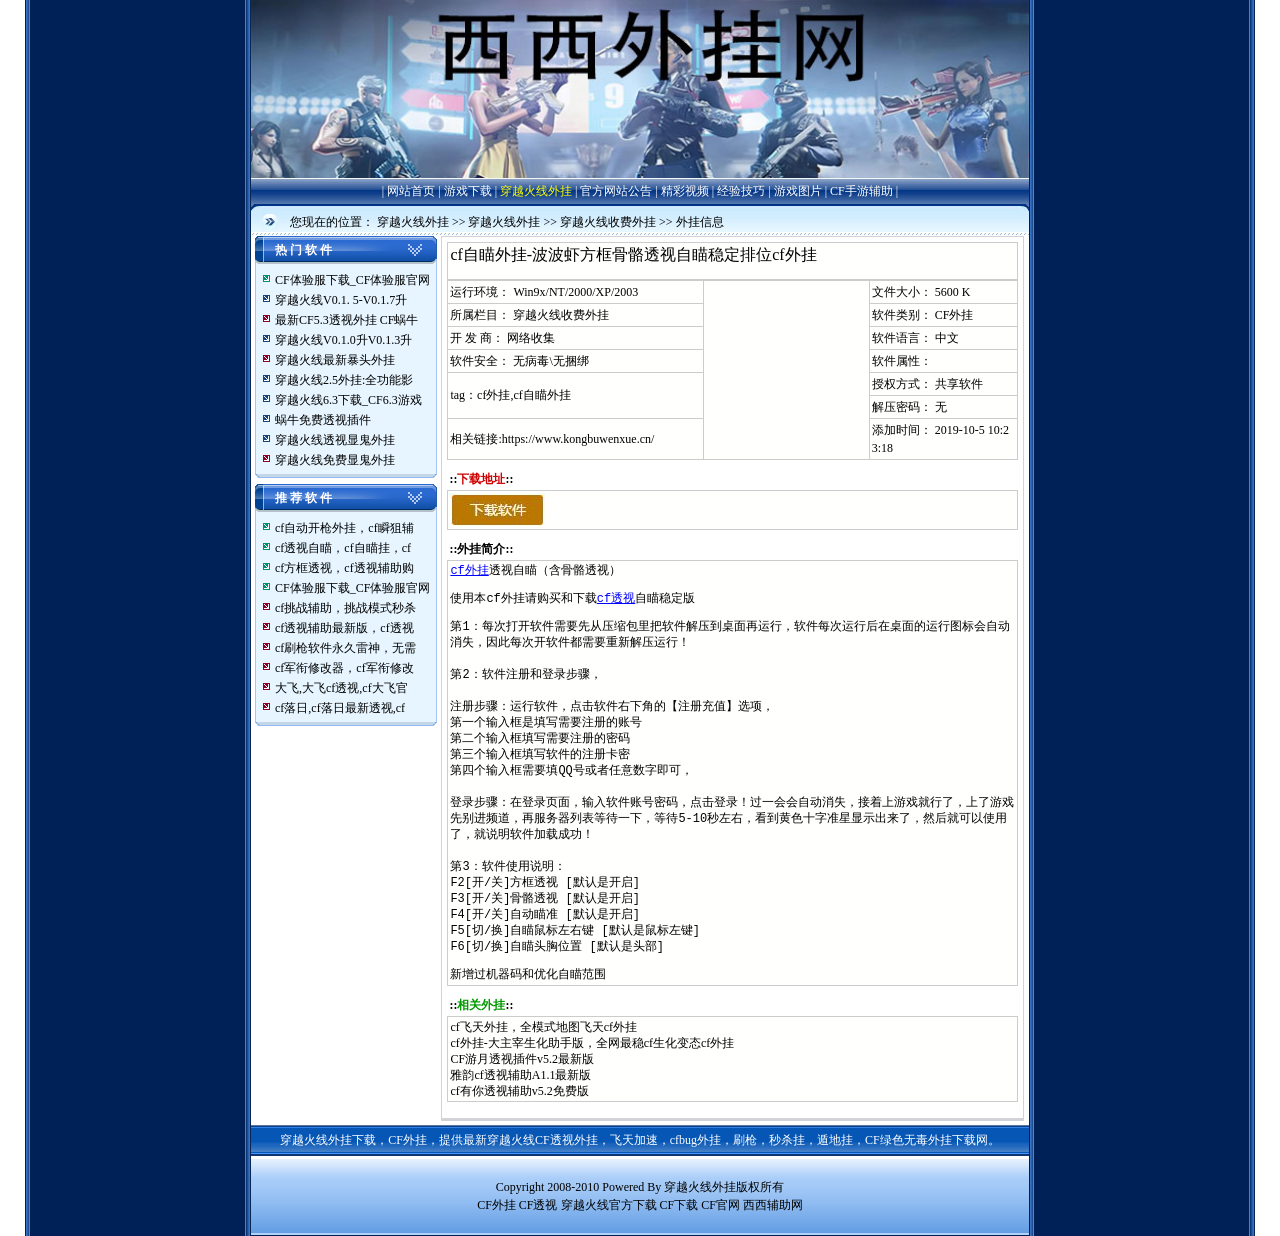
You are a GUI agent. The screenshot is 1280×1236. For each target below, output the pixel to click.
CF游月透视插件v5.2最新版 (522, 1059)
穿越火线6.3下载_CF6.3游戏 (348, 400)
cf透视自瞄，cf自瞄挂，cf (343, 548)
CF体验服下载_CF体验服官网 (352, 280)
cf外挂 (469, 570)
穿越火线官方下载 (609, 1205)
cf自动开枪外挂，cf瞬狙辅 (344, 528)
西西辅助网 (773, 1205)
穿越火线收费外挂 (608, 222)
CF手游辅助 (861, 191)
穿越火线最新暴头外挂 (335, 360)
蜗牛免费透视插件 (323, 420)
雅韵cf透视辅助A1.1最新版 (520, 1075)
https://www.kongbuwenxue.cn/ (578, 439)
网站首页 (411, 191)
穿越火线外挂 (536, 191)
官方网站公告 (616, 191)
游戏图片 (798, 191)
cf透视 (616, 598)
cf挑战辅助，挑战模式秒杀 (345, 608)
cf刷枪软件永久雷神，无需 (345, 648)
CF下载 (679, 1205)
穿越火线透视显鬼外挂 (335, 440)
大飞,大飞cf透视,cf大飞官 (341, 688)
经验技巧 (741, 191)
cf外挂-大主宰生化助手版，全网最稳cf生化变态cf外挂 (592, 1043)
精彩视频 (685, 191)
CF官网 (720, 1205)
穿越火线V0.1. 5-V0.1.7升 (341, 300)
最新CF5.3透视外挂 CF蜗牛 (346, 320)
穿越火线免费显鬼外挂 (335, 460)
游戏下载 (468, 191)
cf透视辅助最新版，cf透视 (344, 628)
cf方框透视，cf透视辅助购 (344, 568)
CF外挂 (954, 315)
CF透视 (538, 1205)
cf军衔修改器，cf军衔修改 (344, 668)
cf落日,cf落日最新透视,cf (340, 708)
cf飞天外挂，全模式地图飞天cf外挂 (543, 1027)
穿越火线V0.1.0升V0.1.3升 (343, 340)
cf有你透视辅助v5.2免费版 (519, 1091)
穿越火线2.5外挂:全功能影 (344, 380)
